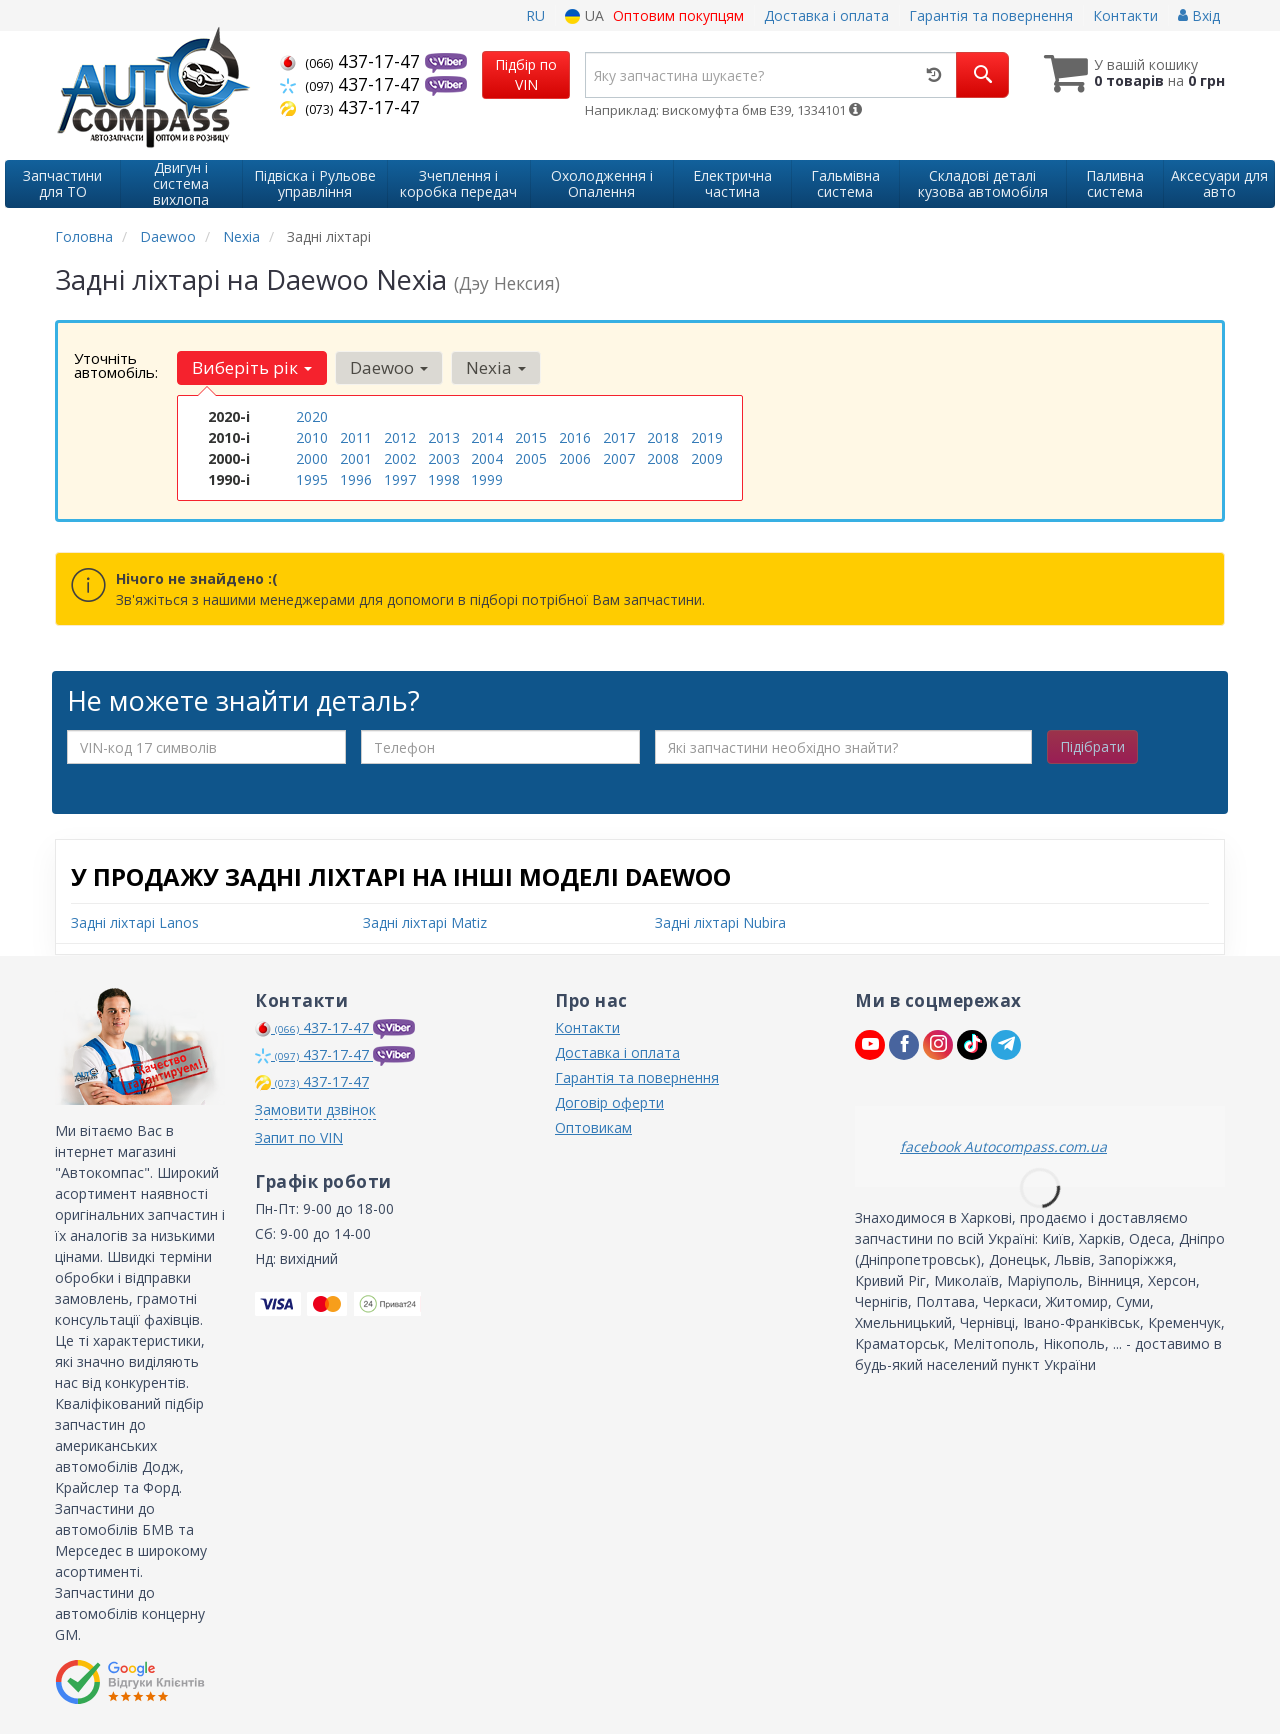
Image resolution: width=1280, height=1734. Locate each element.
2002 (400, 458)
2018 (663, 437)
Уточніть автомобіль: (116, 365)
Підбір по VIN (526, 74)
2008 (663, 458)
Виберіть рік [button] (252, 367)
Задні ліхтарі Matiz (425, 922)
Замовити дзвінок (315, 1109)
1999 (487, 479)
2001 (356, 458)
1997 (400, 479)
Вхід (1199, 15)
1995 (312, 479)
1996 (356, 479)
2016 (575, 437)
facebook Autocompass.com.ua (1003, 1146)
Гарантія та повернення (991, 15)
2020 (312, 416)
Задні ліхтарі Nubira (720, 922)
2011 (356, 437)
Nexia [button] (496, 367)
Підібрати (1092, 746)
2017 (619, 437)
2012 (400, 437)
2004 (487, 458)
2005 (531, 458)
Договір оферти (609, 1102)
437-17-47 (352, 61)
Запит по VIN (299, 1137)
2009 (707, 458)
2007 (619, 458)
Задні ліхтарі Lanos (135, 922)
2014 (487, 437)
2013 (444, 437)
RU (535, 15)
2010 (312, 437)
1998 (444, 479)
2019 (707, 437)
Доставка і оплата (826, 15)
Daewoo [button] (389, 367)
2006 (575, 458)
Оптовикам (593, 1127)
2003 (444, 458)
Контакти (1125, 15)
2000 (312, 458)
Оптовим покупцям (678, 15)
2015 (531, 437)
